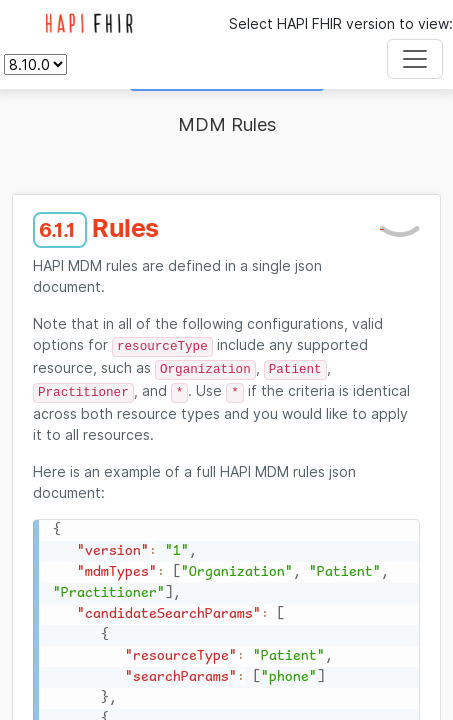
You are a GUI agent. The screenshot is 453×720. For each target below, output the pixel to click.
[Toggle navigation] (415, 59)
